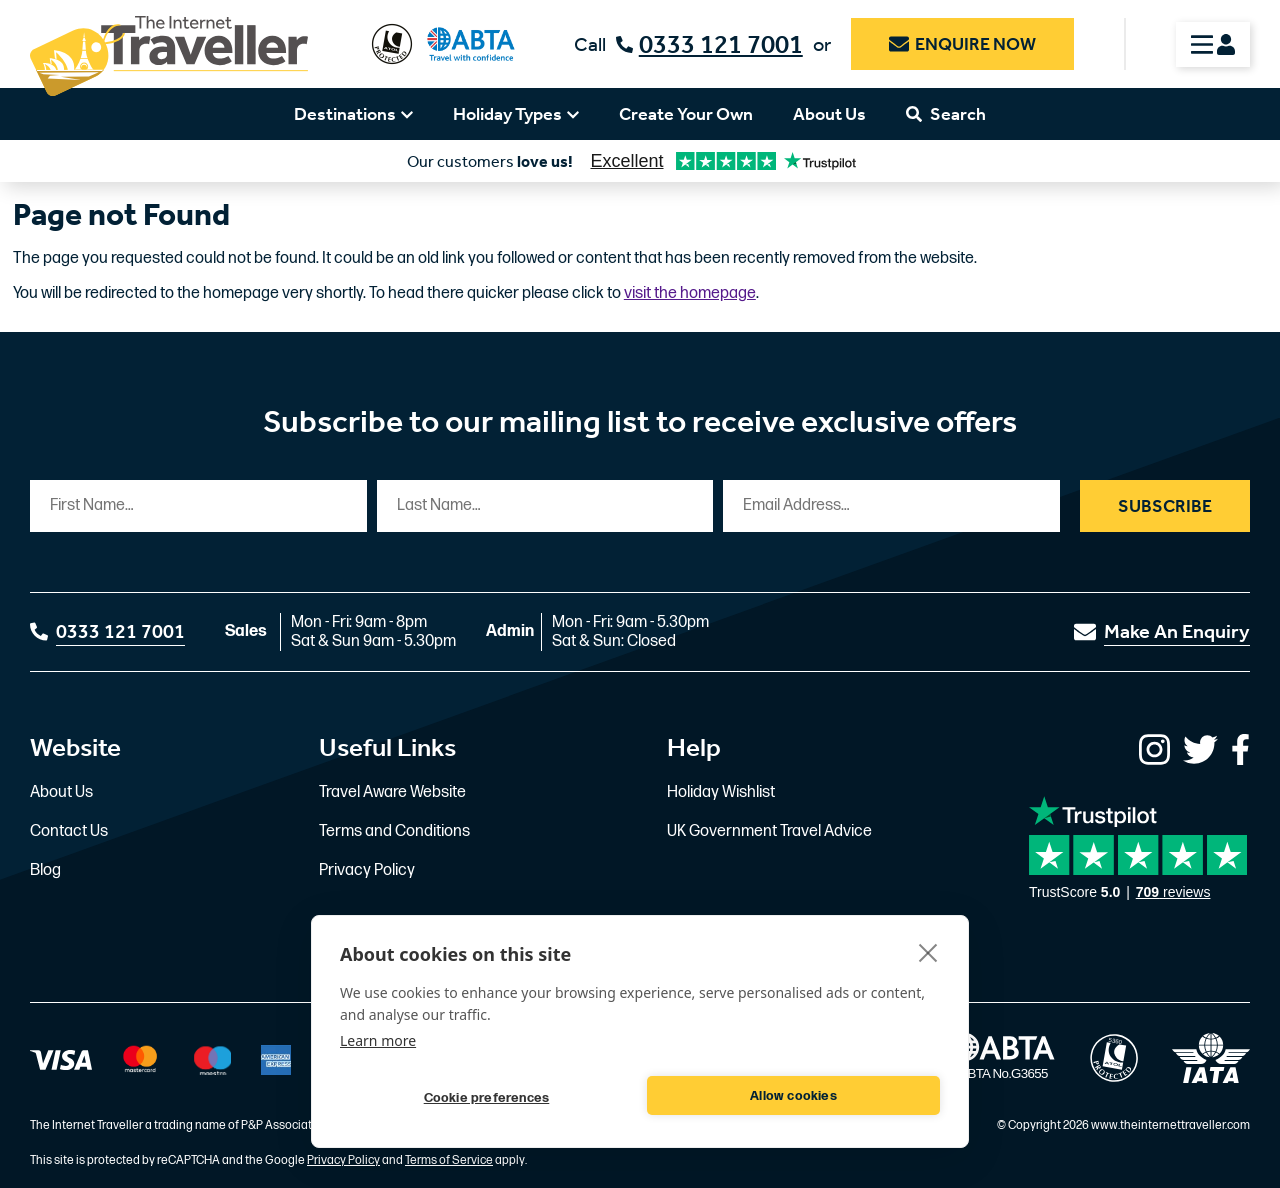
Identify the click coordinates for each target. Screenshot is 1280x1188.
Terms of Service (449, 1160)
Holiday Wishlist (721, 792)
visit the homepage (690, 293)
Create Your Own (686, 114)
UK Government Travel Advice (769, 831)
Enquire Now (962, 44)
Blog (45, 870)
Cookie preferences (487, 1098)
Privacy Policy (367, 870)
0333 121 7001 (709, 44)
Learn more (378, 1040)
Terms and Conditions (394, 831)
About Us (829, 114)
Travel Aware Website (392, 792)
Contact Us (69, 831)
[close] (928, 952)
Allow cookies (793, 1096)
